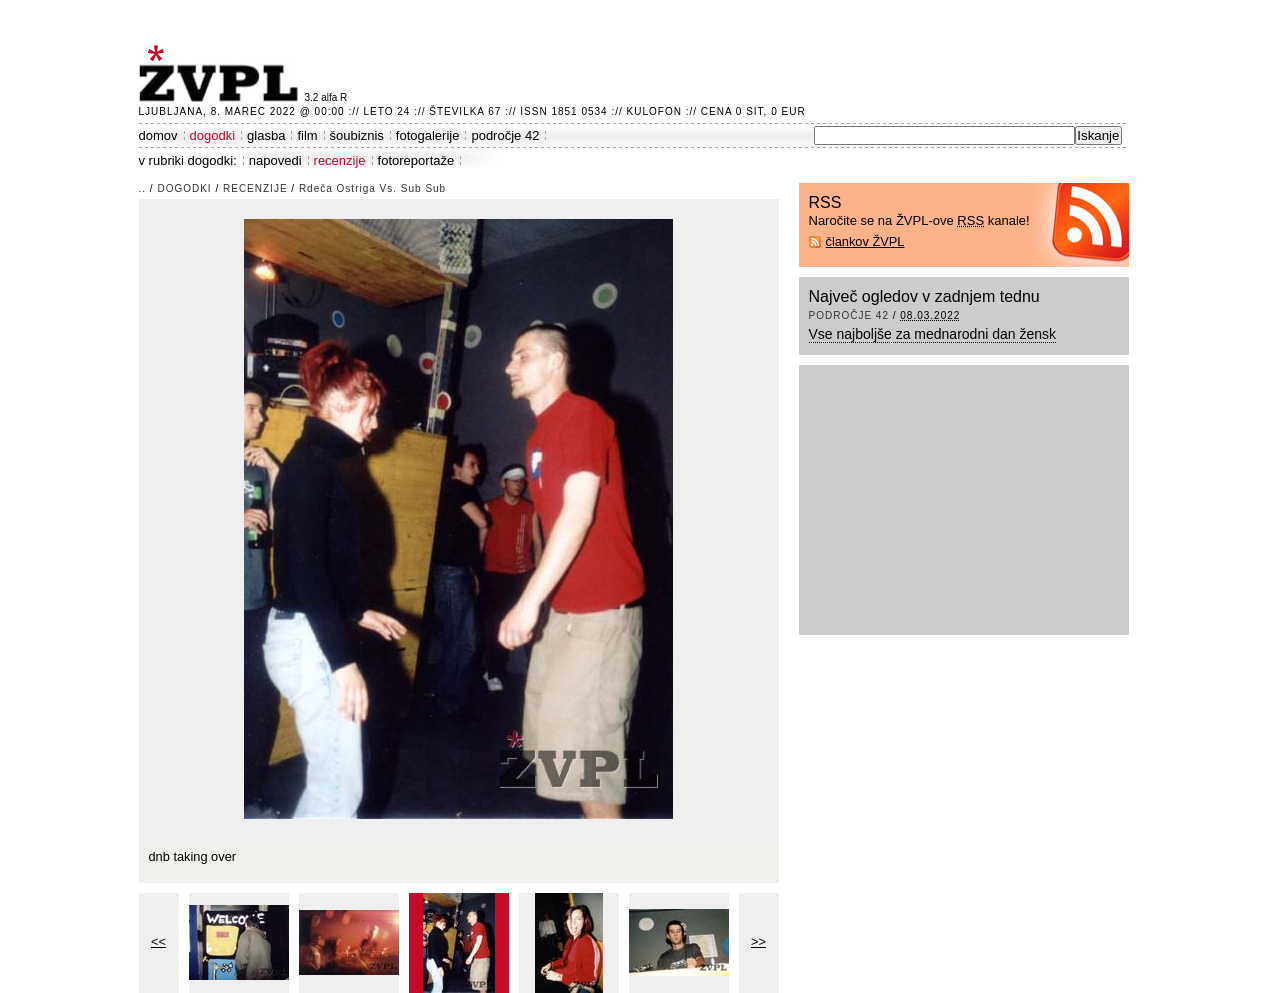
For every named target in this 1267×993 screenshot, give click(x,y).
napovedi (275, 160)
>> (758, 941)
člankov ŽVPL (865, 241)
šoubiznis (357, 135)
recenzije (340, 160)
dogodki (213, 135)
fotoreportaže (416, 160)
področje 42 (505, 135)
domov (158, 135)
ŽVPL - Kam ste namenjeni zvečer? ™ (222, 73)
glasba (266, 135)
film (307, 135)
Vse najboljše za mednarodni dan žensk (933, 334)
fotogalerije (428, 135)
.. (143, 188)
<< (158, 941)
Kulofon (654, 111)
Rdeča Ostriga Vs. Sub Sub (372, 188)
